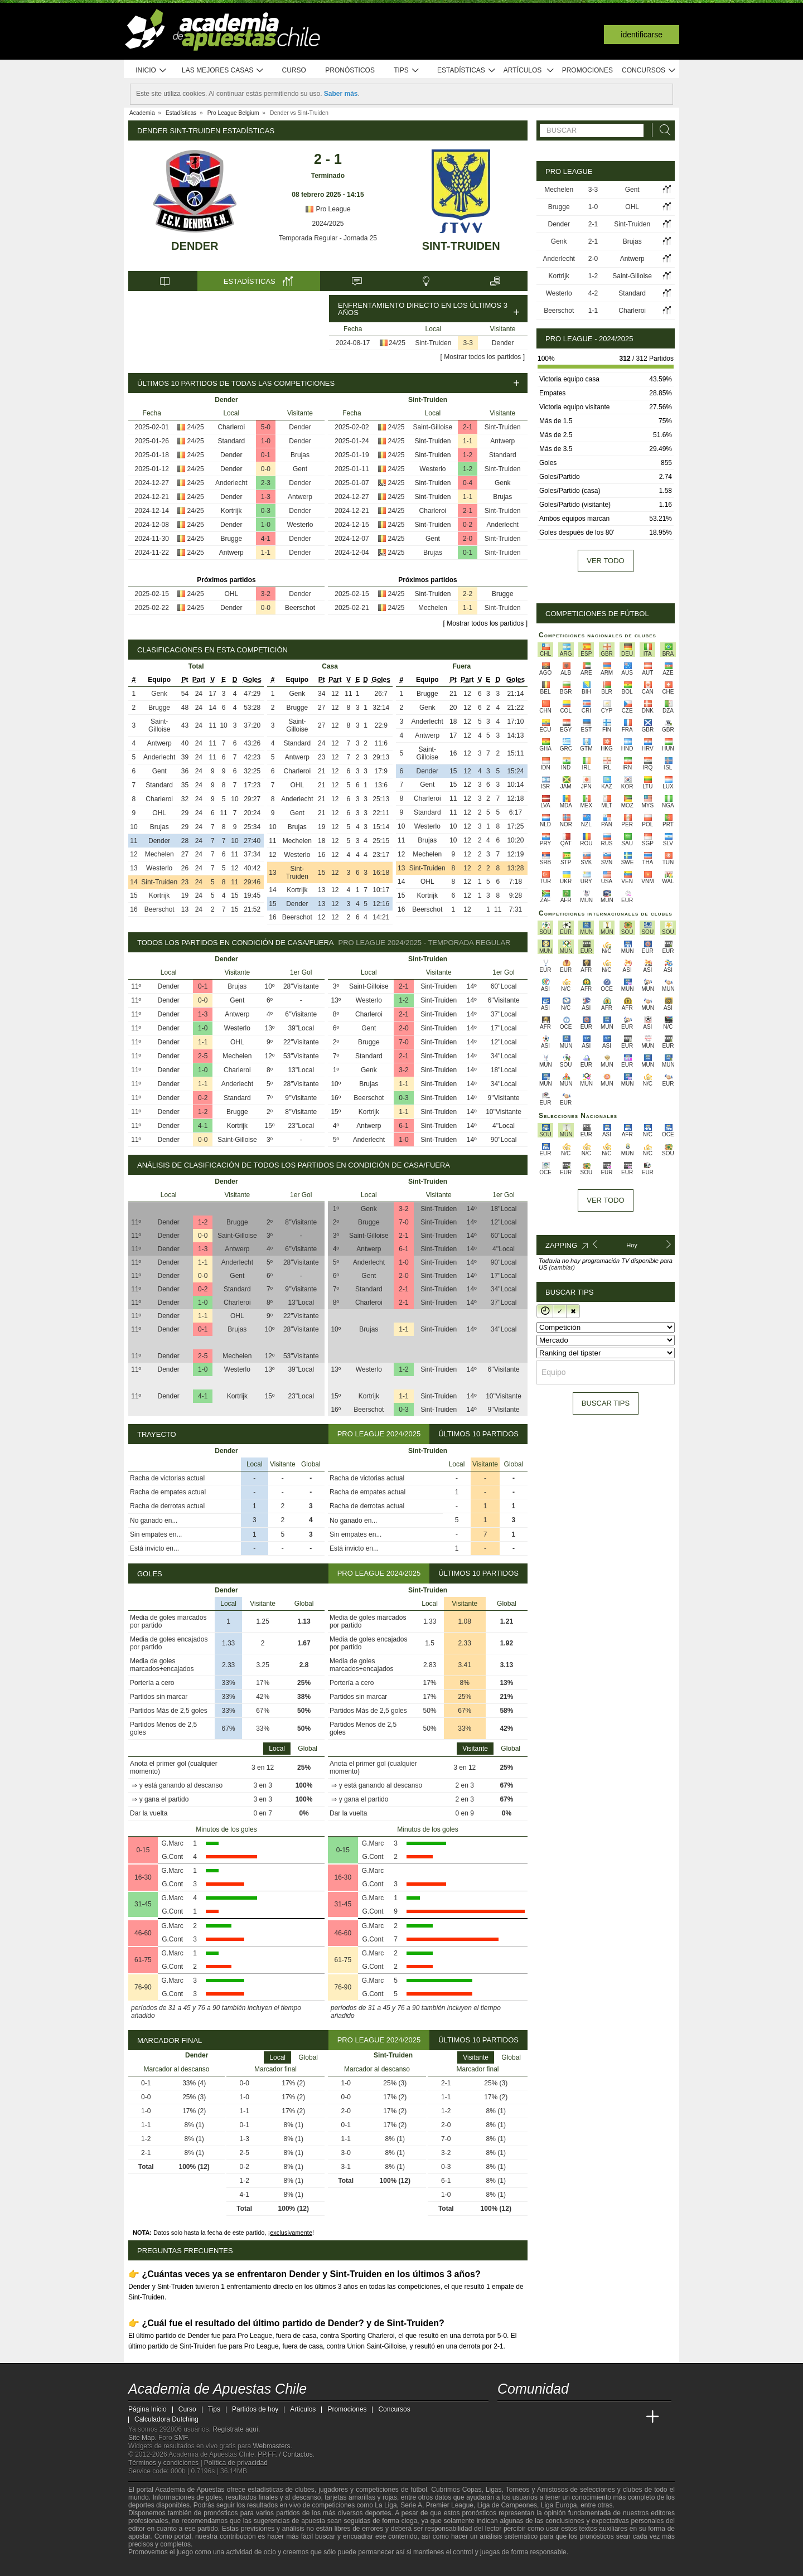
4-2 (593, 293)
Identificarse (641, 34)
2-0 (467, 539)
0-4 (467, 483)
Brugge (231, 539)
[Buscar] (662, 130)
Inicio (151, 70)
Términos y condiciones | (166, 2463)
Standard (231, 441)
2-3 (265, 483)
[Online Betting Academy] (569, 2417)
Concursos (649, 70)
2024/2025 (328, 223)
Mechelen (432, 608)
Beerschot (300, 608)
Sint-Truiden (461, 246)
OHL (231, 594)
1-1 (265, 552)
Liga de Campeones (507, 2505)
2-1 (467, 427)
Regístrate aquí (235, 2429)
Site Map (141, 2438)
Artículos (529, 70)
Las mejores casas (223, 70)
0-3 (265, 511)
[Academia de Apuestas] (590, 2417)
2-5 (202, 1056)
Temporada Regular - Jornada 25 (328, 238)
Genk (503, 483)
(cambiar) (561, 1267)
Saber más (341, 94)
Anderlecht (231, 483)
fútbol (418, 2489)
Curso (294, 70)
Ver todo (605, 560)
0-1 (265, 455)
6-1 (403, 1126)
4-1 (265, 539)
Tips (406, 70)
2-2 (467, 594)
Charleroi (231, 427)
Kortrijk (231, 511)
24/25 (397, 343)
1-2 (467, 455)
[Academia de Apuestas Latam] (611, 2417)
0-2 (467, 525)
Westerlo (300, 525)
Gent (300, 469)
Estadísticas (466, 70)
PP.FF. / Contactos (285, 2454)
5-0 (265, 427)
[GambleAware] (156, 2567)
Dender (194, 246)
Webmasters (271, 2446)
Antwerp (300, 497)
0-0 (265, 469)
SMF (180, 2438)
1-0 (265, 441)
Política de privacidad (236, 2463)
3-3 (468, 343)
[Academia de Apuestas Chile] (506, 2417)
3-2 (265, 594)
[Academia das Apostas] (527, 2417)
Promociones (587, 70)
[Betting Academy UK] (631, 2417)
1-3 (265, 497)
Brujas (300, 455)
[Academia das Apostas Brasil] (548, 2417)
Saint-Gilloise (433, 427)
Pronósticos (350, 70)
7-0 (403, 1042)
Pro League (327, 209)
